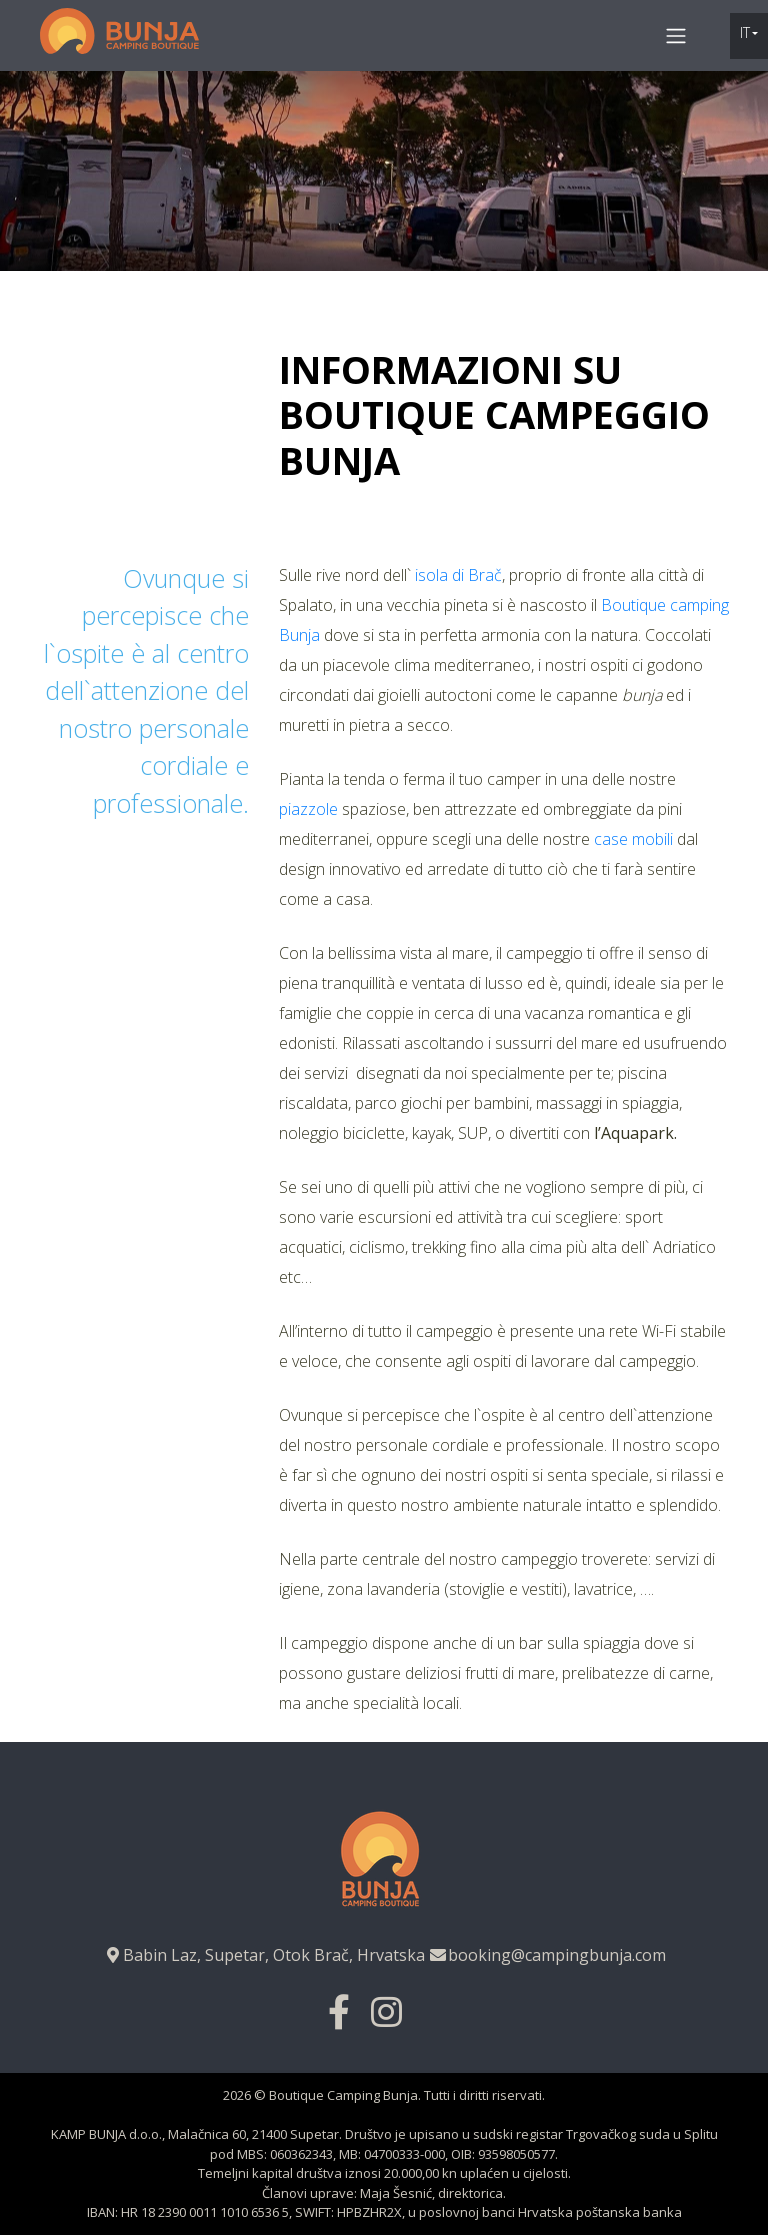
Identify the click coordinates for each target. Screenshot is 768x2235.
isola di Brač (456, 575)
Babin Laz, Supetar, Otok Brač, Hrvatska (264, 1955)
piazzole (308, 809)
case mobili (633, 839)
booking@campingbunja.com (547, 1955)
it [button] (745, 32)
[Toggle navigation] (676, 35)
